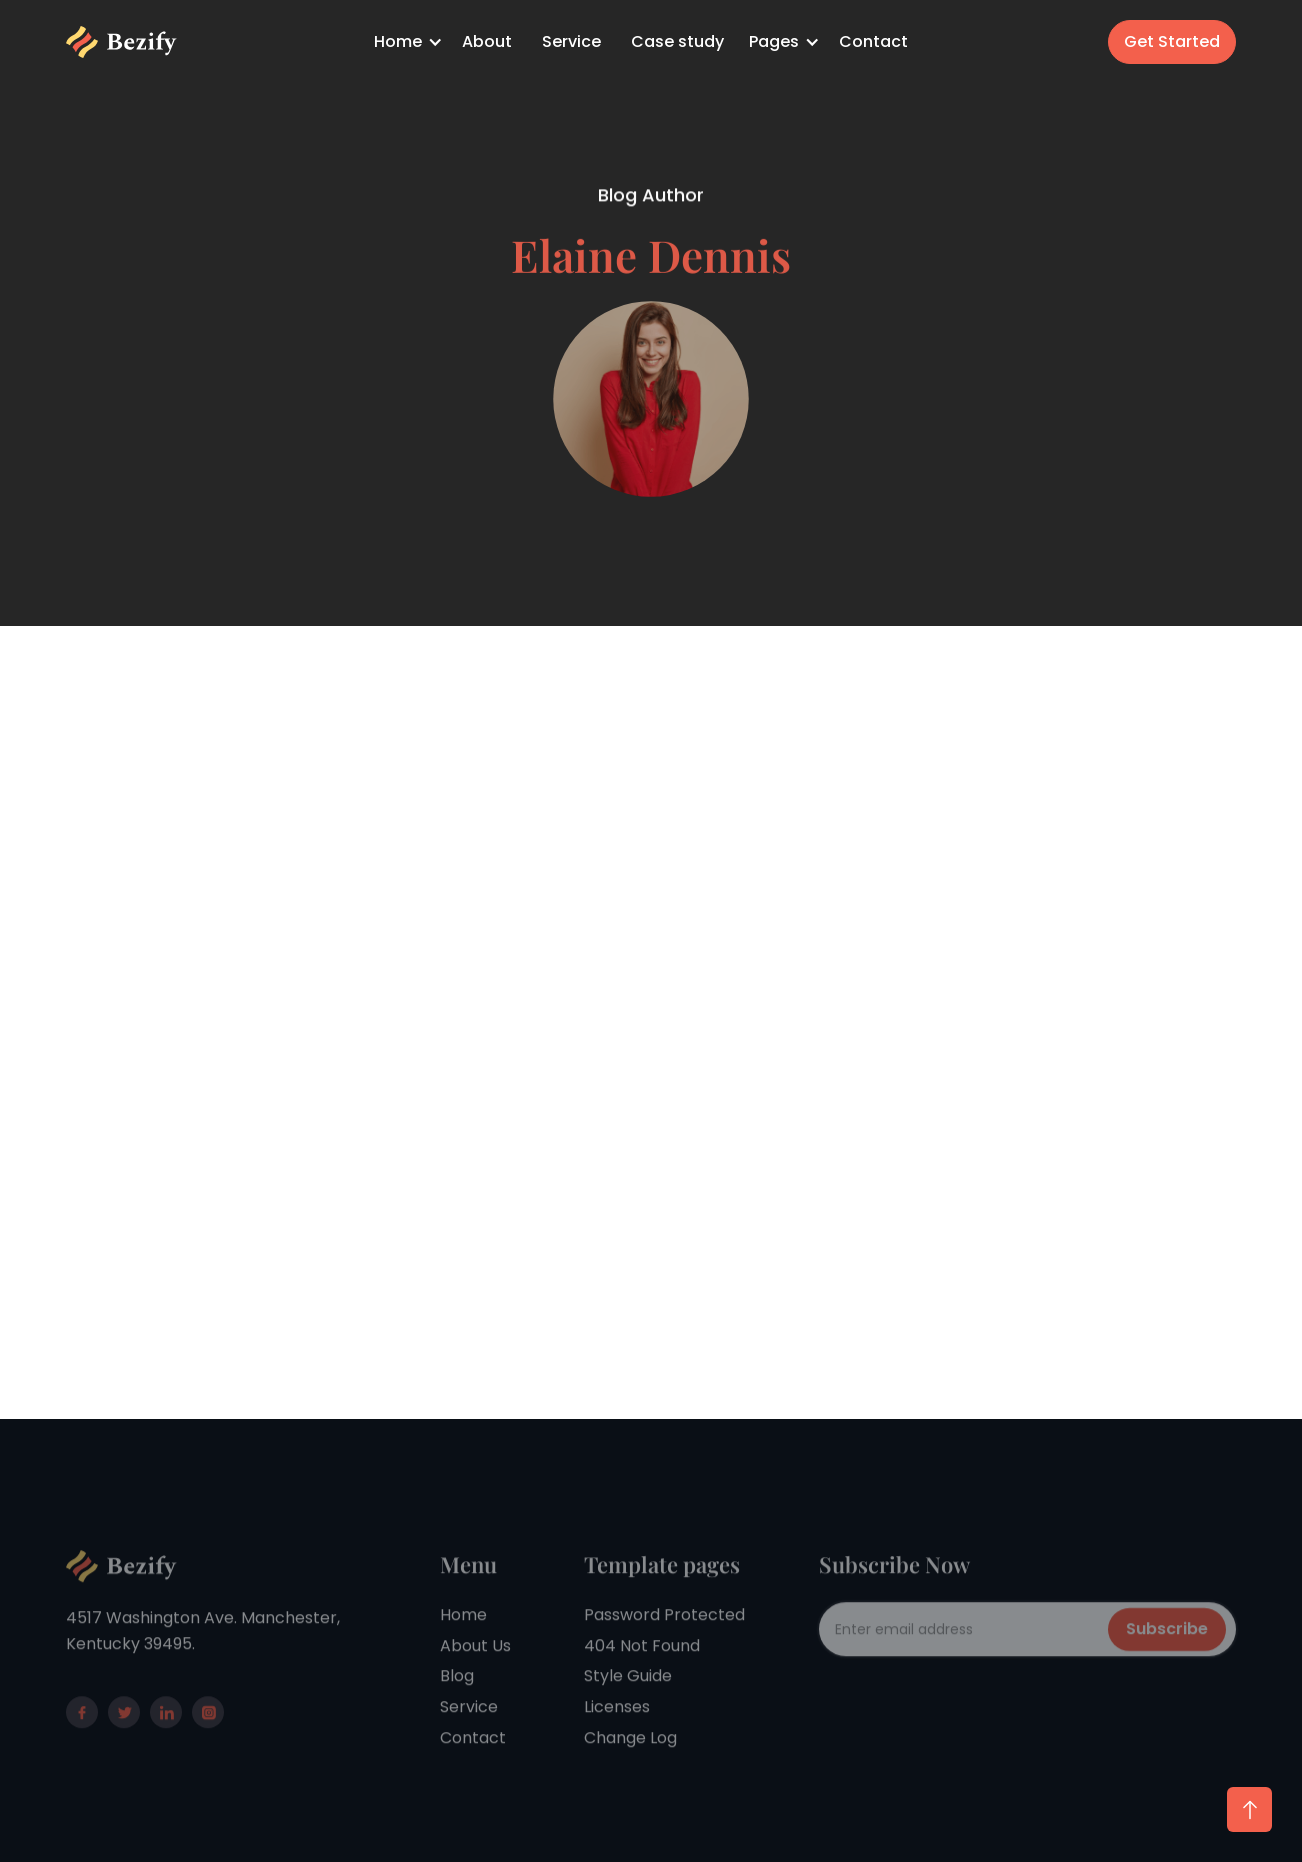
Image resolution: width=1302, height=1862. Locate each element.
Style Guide (628, 1714)
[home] (121, 42)
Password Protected (664, 1653)
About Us (475, 1684)
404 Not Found (642, 1684)
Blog (457, 1714)
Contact (873, 41)
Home (463, 1653)
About (487, 41)
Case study (677, 41)
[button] (410, 42)
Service (571, 41)
